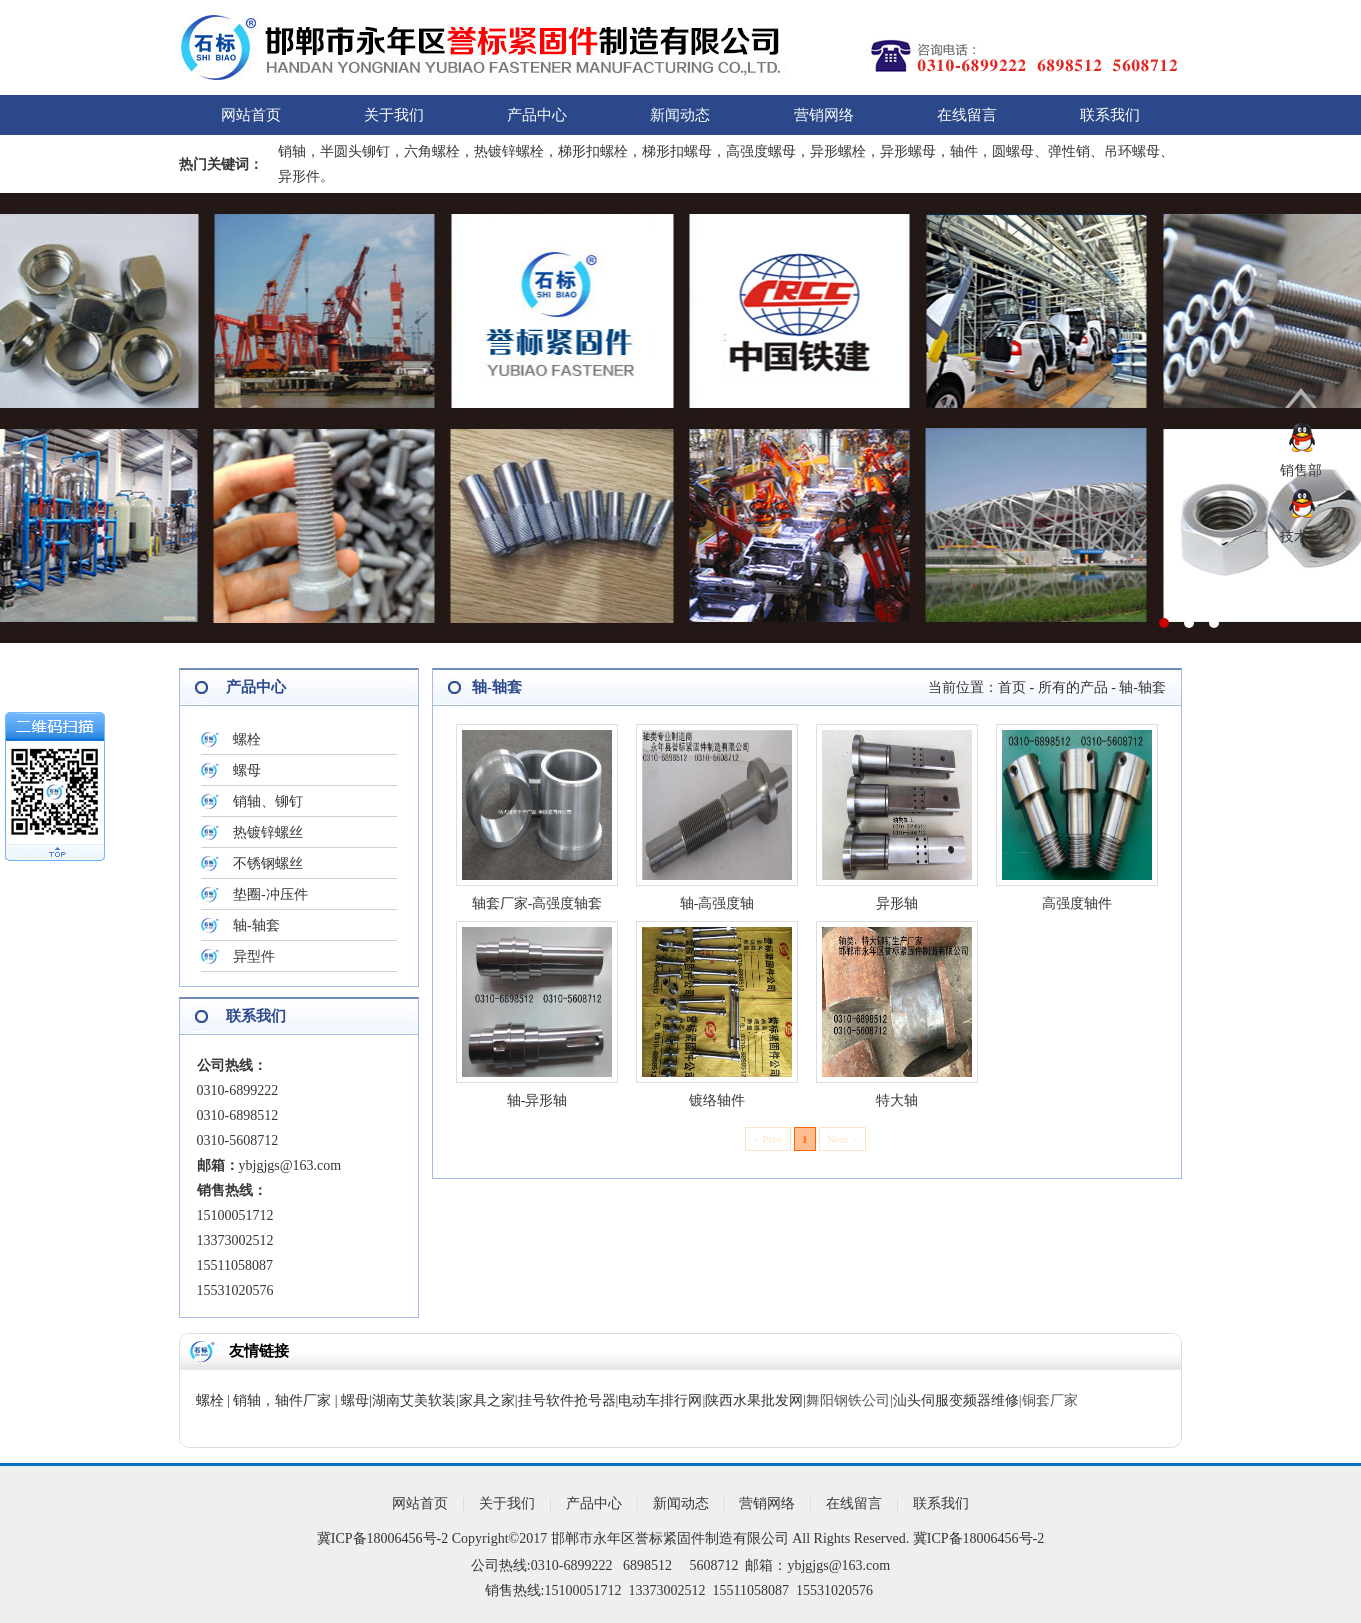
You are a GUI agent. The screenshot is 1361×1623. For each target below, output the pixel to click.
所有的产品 (1073, 687)
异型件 (254, 956)
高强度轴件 (1077, 903)
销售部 (1301, 470)
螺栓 (247, 739)
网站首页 (251, 115)
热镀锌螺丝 (268, 832)
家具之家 (487, 1400)
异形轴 (897, 903)
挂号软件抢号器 (567, 1400)
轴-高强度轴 (717, 903)
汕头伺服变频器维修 (956, 1400)
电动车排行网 (660, 1400)
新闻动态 (680, 115)
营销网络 (824, 115)
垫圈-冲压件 (270, 894)
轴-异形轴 (537, 1100)
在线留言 (967, 115)
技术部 (1301, 536)
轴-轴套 (256, 925)
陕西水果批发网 (754, 1400)
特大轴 (897, 1100)
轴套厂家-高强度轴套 (537, 903)
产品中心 (537, 115)
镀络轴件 (717, 1100)
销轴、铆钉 (268, 801)
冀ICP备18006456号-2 (382, 1538)
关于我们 (394, 115)
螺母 (247, 770)
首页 (1012, 687)
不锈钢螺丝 (268, 863)
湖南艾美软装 (414, 1400)
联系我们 (1110, 115)
